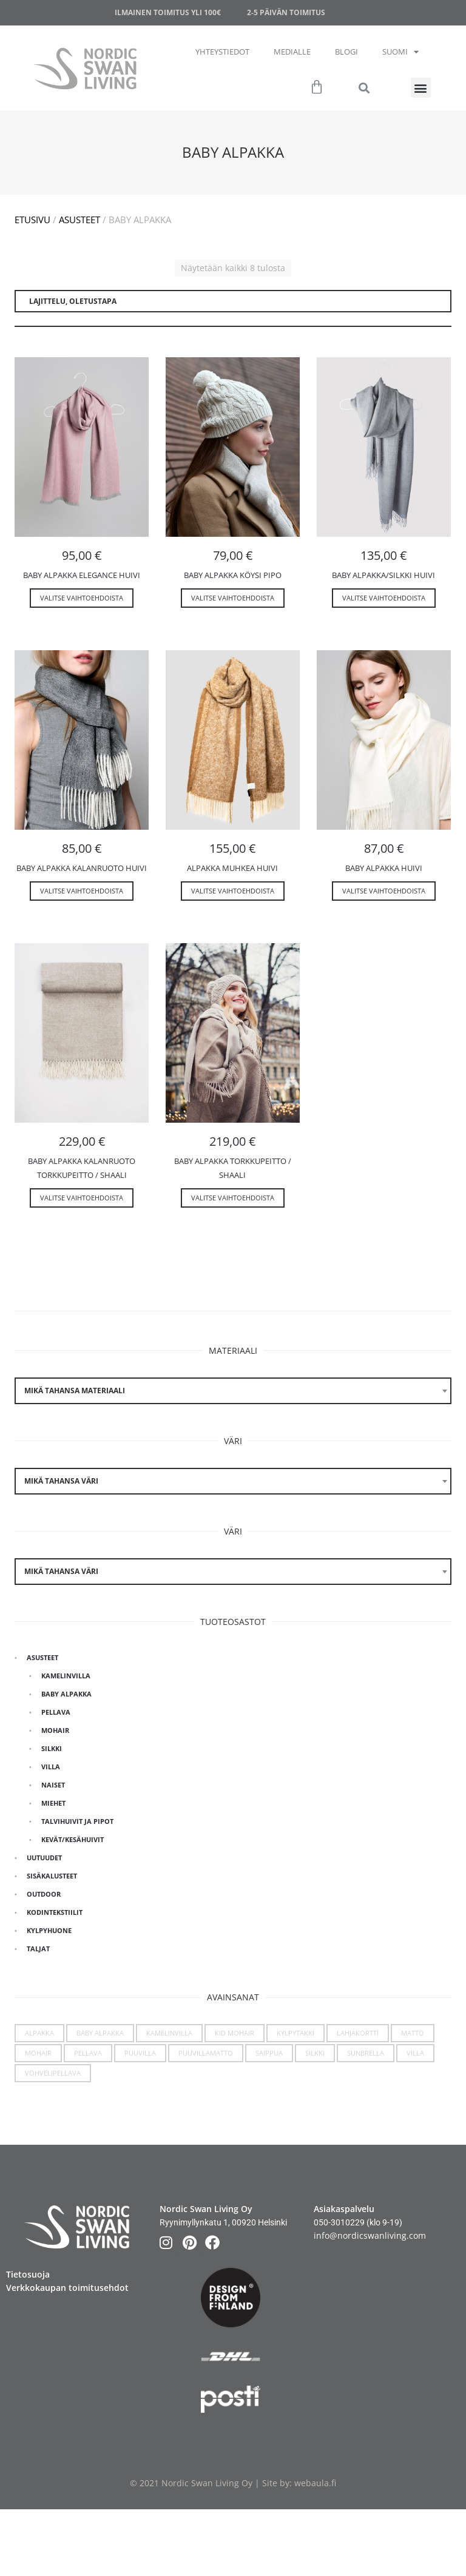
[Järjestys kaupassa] (233, 301)
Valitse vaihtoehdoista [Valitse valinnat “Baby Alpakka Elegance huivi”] (81, 597)
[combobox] (233, 1390)
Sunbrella (365, 2052)
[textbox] (233, 1391)
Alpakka (39, 2032)
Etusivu (32, 220)
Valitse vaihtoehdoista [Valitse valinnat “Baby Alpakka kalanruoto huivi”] (81, 890)
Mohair (55, 1730)
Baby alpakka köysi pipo (233, 575)
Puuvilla (140, 2052)
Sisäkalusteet (52, 1875)
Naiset (53, 1784)
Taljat (38, 1948)
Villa (50, 1766)
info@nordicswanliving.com (370, 2235)
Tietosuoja (28, 2274)
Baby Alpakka (66, 1693)
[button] (421, 88)
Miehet (53, 1803)
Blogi (346, 51)
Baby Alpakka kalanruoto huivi (81, 868)
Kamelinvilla (65, 1675)
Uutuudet (44, 1857)
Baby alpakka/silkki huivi (383, 575)
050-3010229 (339, 2222)
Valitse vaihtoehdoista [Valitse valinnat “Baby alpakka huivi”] (383, 890)
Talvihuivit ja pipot (77, 1821)
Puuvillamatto (205, 2052)
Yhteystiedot (222, 51)
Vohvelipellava (53, 2072)
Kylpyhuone (49, 1930)
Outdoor (44, 1893)
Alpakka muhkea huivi (232, 868)
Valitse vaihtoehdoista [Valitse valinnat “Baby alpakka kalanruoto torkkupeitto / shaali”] (81, 1197)
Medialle (292, 51)
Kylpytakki (295, 2032)
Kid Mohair (234, 2032)
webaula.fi (315, 2483)
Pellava (55, 1712)
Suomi (400, 52)
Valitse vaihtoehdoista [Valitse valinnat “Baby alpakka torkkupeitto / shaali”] (232, 1197)
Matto (412, 2032)
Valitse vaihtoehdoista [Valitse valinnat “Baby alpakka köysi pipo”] (232, 597)
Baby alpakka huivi (383, 868)
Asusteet (79, 220)
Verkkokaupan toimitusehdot (67, 2287)
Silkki (51, 1748)
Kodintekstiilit (55, 1912)
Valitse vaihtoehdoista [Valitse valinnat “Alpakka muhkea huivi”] (232, 890)
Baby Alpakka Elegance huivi (81, 575)
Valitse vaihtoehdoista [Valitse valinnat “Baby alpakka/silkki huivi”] (383, 597)
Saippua (269, 2052)
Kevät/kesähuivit (72, 1839)
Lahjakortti (358, 2032)
